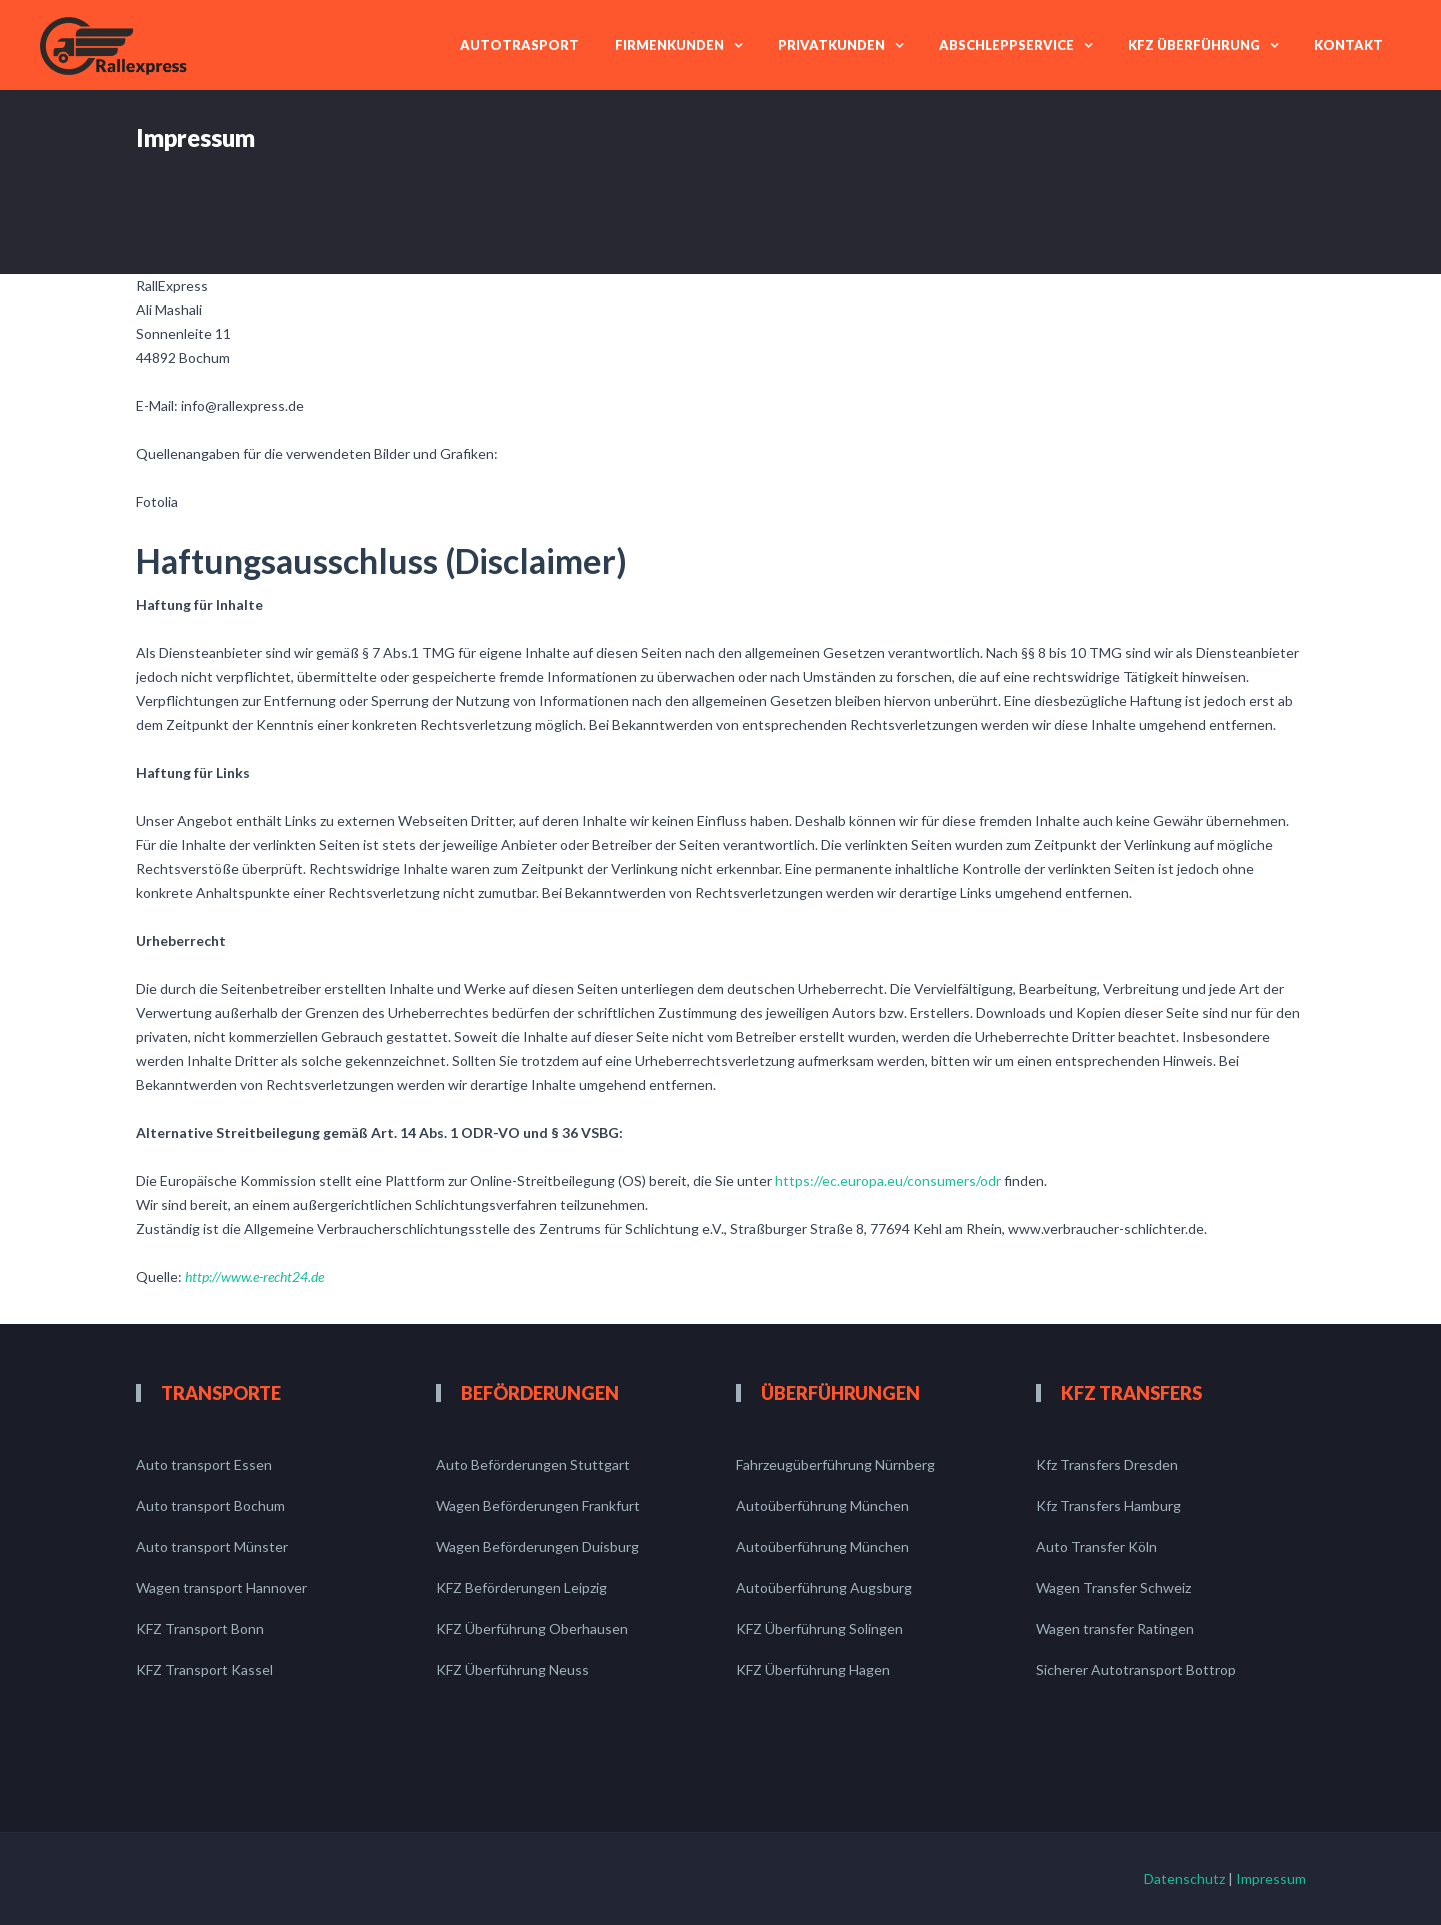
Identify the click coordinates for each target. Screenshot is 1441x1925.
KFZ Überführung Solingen (819, 1628)
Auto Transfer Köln (1096, 1546)
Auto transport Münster (212, 1546)
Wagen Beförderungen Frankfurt (538, 1505)
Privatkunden (831, 45)
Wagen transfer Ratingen (1115, 1628)
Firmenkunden (669, 45)
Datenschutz (1184, 1878)
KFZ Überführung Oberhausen (532, 1628)
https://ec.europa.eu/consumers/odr (888, 1180)
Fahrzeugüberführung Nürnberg (835, 1464)
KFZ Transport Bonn (200, 1628)
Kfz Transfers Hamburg (1108, 1505)
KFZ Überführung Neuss (512, 1669)
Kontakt (1348, 45)
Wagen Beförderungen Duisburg (537, 1546)
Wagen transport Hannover (221, 1587)
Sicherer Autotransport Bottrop (1136, 1669)
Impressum (1271, 1878)
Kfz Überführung (1194, 45)
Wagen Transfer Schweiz (1113, 1587)
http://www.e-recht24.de (254, 1276)
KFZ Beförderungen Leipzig (521, 1587)
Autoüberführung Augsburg (824, 1587)
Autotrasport (519, 45)
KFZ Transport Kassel (204, 1669)
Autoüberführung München (822, 1505)
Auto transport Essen (204, 1464)
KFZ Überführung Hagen (813, 1669)
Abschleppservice (1006, 45)
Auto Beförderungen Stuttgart (533, 1464)
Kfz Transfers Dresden (1107, 1464)
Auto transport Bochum (210, 1505)
